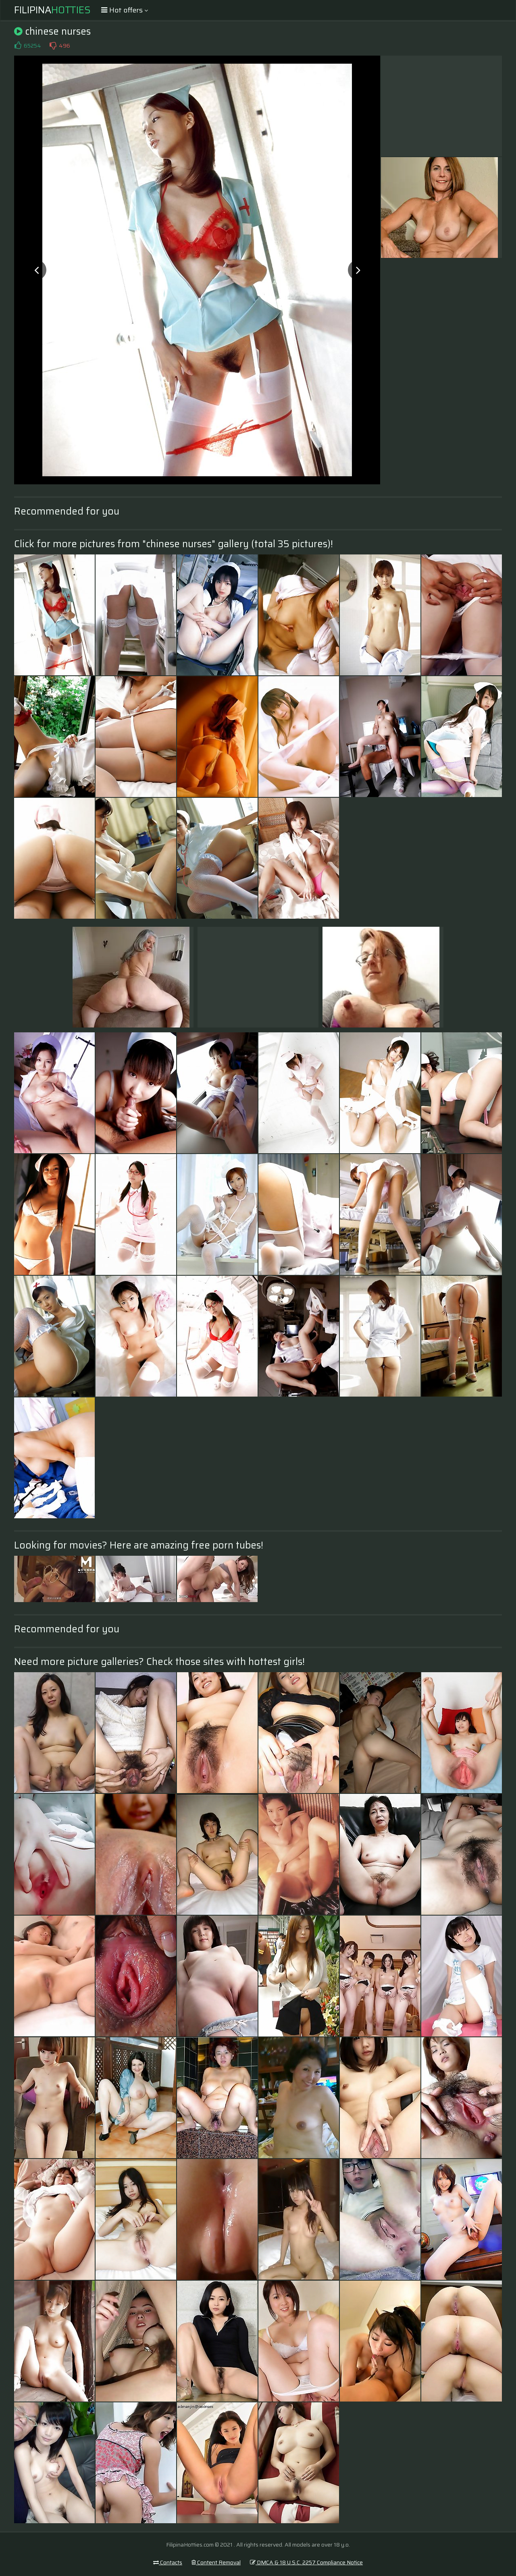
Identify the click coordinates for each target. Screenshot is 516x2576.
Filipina (52, 10)
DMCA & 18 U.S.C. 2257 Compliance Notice (306, 2562)
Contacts (167, 2562)
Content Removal (216, 2562)
